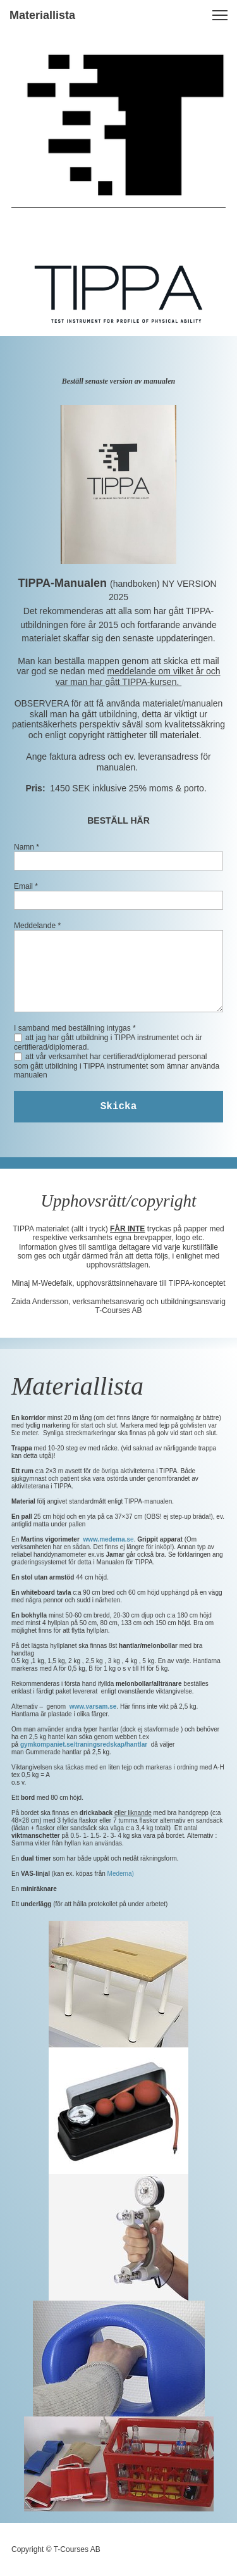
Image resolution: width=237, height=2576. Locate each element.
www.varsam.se (93, 1706)
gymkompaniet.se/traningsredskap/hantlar (83, 1744)
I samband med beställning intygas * (75, 1028)
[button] (220, 15)
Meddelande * (37, 925)
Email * (26, 886)
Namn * (26, 847)
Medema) (120, 1873)
